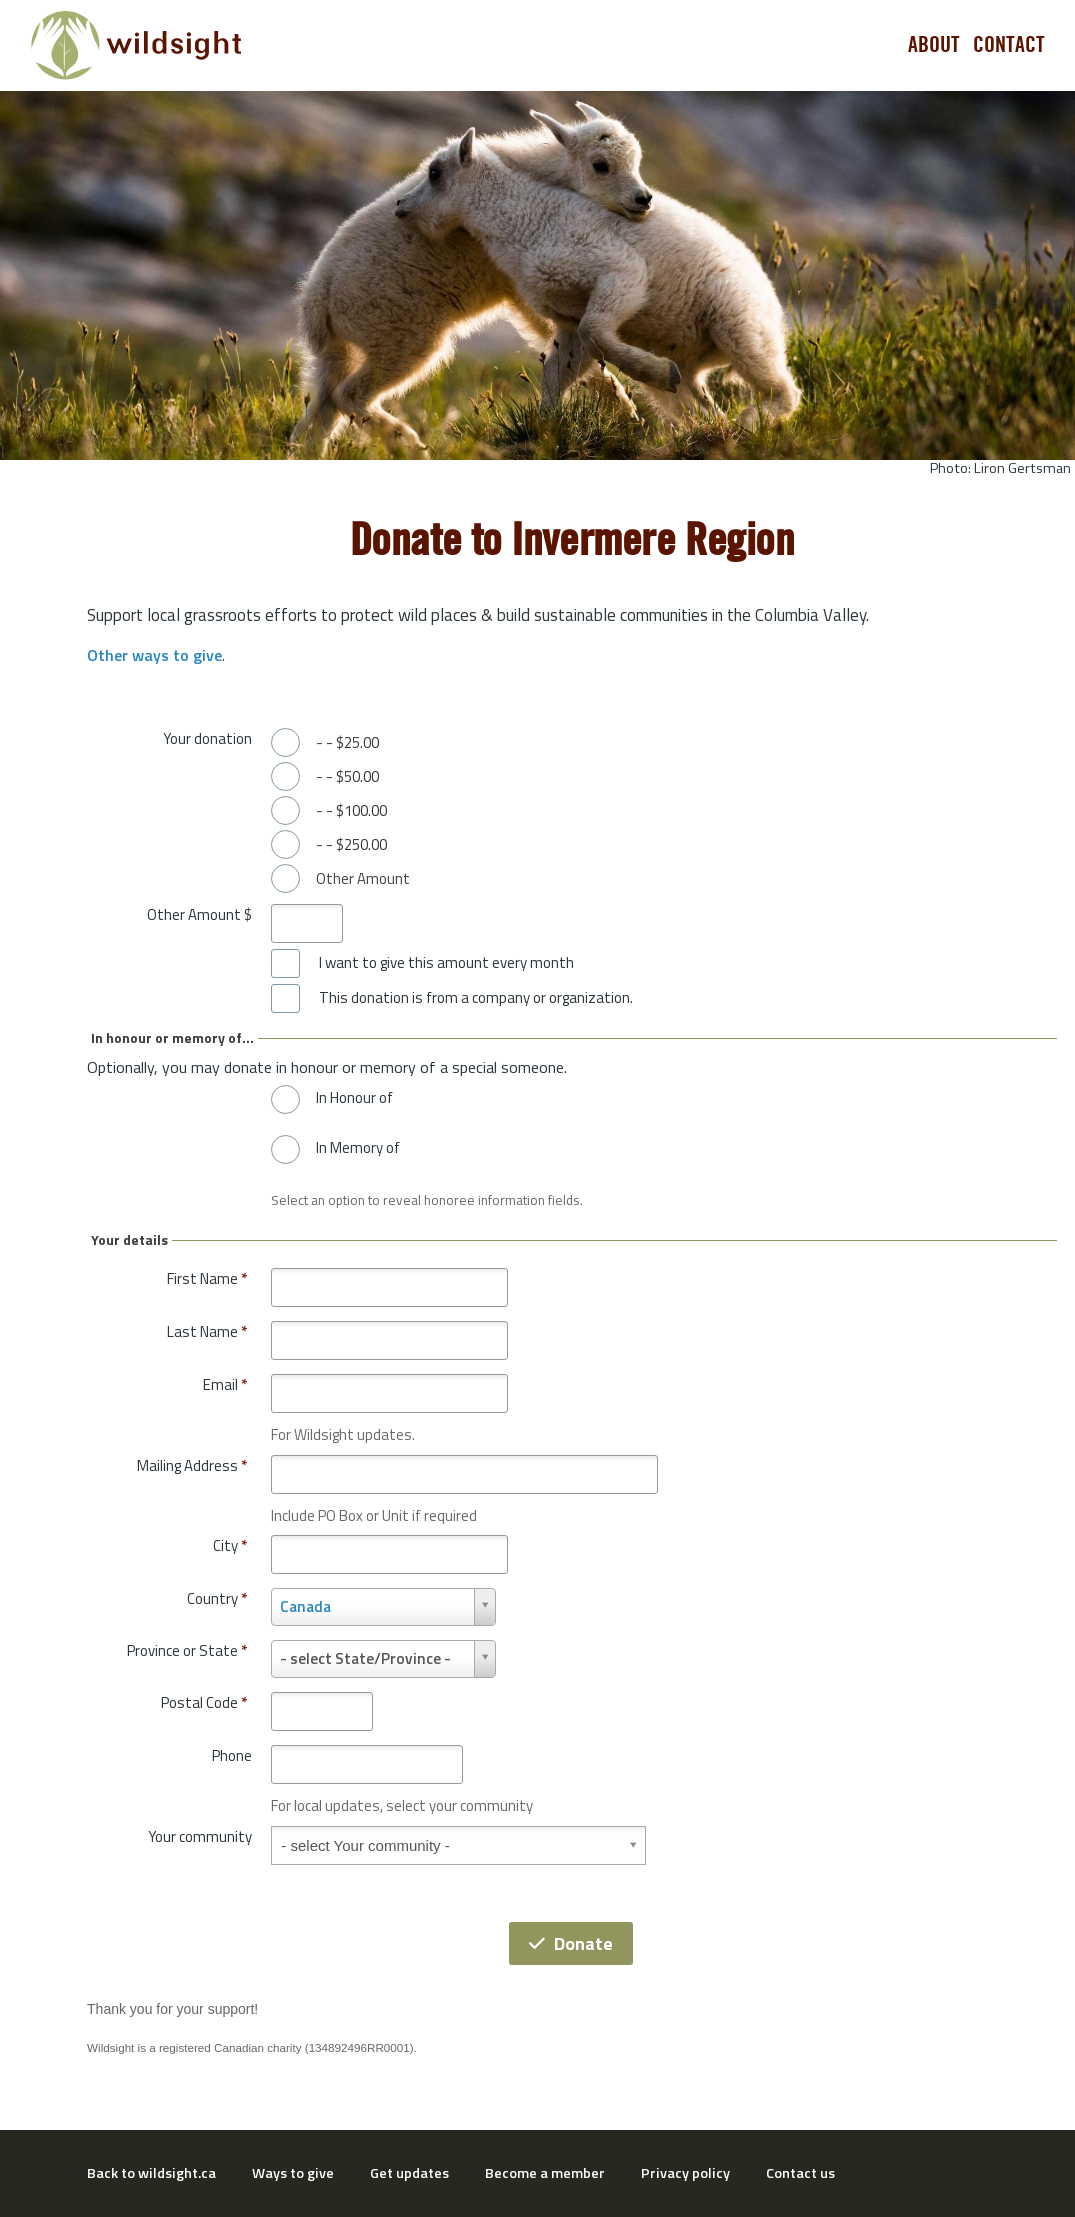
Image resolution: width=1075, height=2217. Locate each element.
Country (217, 1598)
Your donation (207, 738)
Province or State (187, 1650)
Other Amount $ (199, 914)
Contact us (800, 2173)
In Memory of (358, 1148)
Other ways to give (154, 655)
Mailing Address (192, 1465)
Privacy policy (685, 2173)
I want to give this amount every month (446, 963)
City (230, 1545)
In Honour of (354, 1098)
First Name (207, 1278)
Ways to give (293, 2173)
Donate (571, 1943)
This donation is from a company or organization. (476, 998)
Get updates (409, 2173)
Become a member (545, 2173)
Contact (1009, 45)
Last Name (207, 1331)
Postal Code (204, 1702)
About (934, 45)
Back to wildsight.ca (151, 2173)
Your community (200, 1836)
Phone (232, 1755)
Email (225, 1384)
